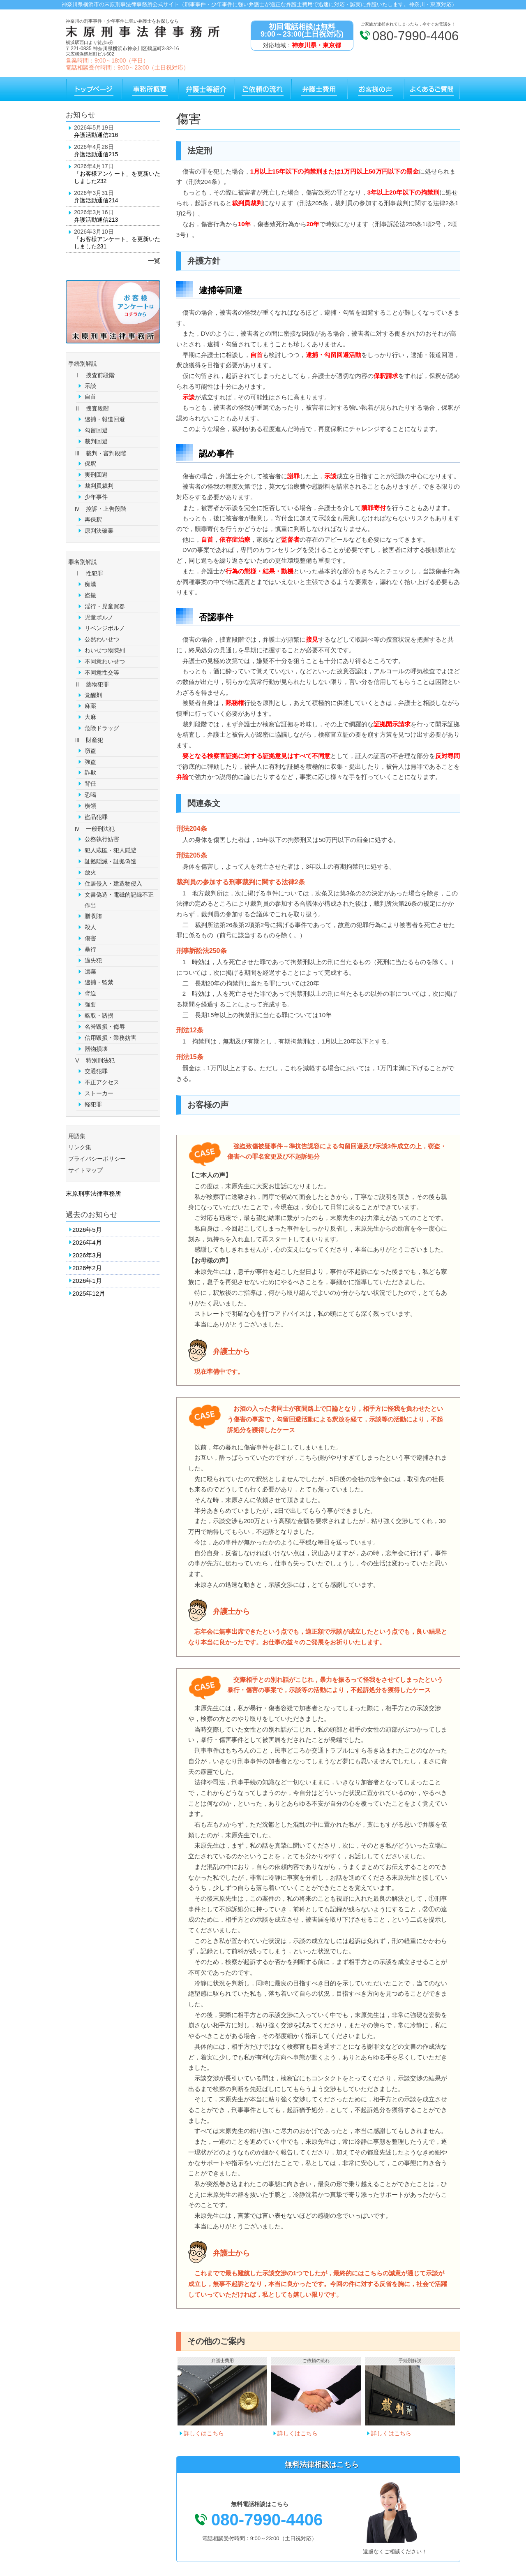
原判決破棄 (99, 530)
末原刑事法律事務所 (93, 1193)
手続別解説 (82, 363)
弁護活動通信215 (96, 154)
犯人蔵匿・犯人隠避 (110, 850)
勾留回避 (96, 430)
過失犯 (93, 960)
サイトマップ (85, 1170)
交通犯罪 (96, 1071)
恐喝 (90, 794)
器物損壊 (96, 1049)
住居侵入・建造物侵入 (113, 883)
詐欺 (90, 772)
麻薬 (90, 706)
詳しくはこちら (204, 2433)
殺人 (90, 927)
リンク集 (79, 1147)
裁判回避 (96, 441)
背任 (90, 783)
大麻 (90, 717)
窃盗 (90, 750)
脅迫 (90, 993)
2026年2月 (87, 1267)
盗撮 (90, 595)
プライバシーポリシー (97, 1158)
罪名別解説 (82, 562)
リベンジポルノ (105, 628)
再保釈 (93, 519)
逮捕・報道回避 (105, 419)
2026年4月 (87, 1242)
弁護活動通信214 (96, 200)
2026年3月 (87, 1255)
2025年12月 (88, 1293)
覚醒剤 (93, 695)
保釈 (90, 463)
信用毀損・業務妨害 (110, 1037)
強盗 (90, 761)
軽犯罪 (93, 1104)
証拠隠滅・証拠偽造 (110, 861)
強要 (90, 1004)
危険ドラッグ (102, 728)
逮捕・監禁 (99, 982)
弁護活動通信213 (96, 219)
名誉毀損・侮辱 (105, 1026)
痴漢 (90, 584)
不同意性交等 (102, 672)
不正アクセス (102, 1082)
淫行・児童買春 (105, 606)
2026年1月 (87, 1280)
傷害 (90, 938)
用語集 (76, 1136)
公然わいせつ (102, 639)
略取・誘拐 (99, 1015)
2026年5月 (87, 1229)
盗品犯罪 (96, 817)
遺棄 (90, 971)
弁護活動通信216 (96, 135)
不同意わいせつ (105, 661)
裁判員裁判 (99, 485)
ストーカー (99, 1093)
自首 (90, 396)
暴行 (90, 949)
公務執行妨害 (102, 839)
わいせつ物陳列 (105, 650)
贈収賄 (93, 916)
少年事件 (96, 497)
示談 (90, 386)
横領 (90, 805)
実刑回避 (96, 474)
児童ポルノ (99, 617)
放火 (90, 872)
